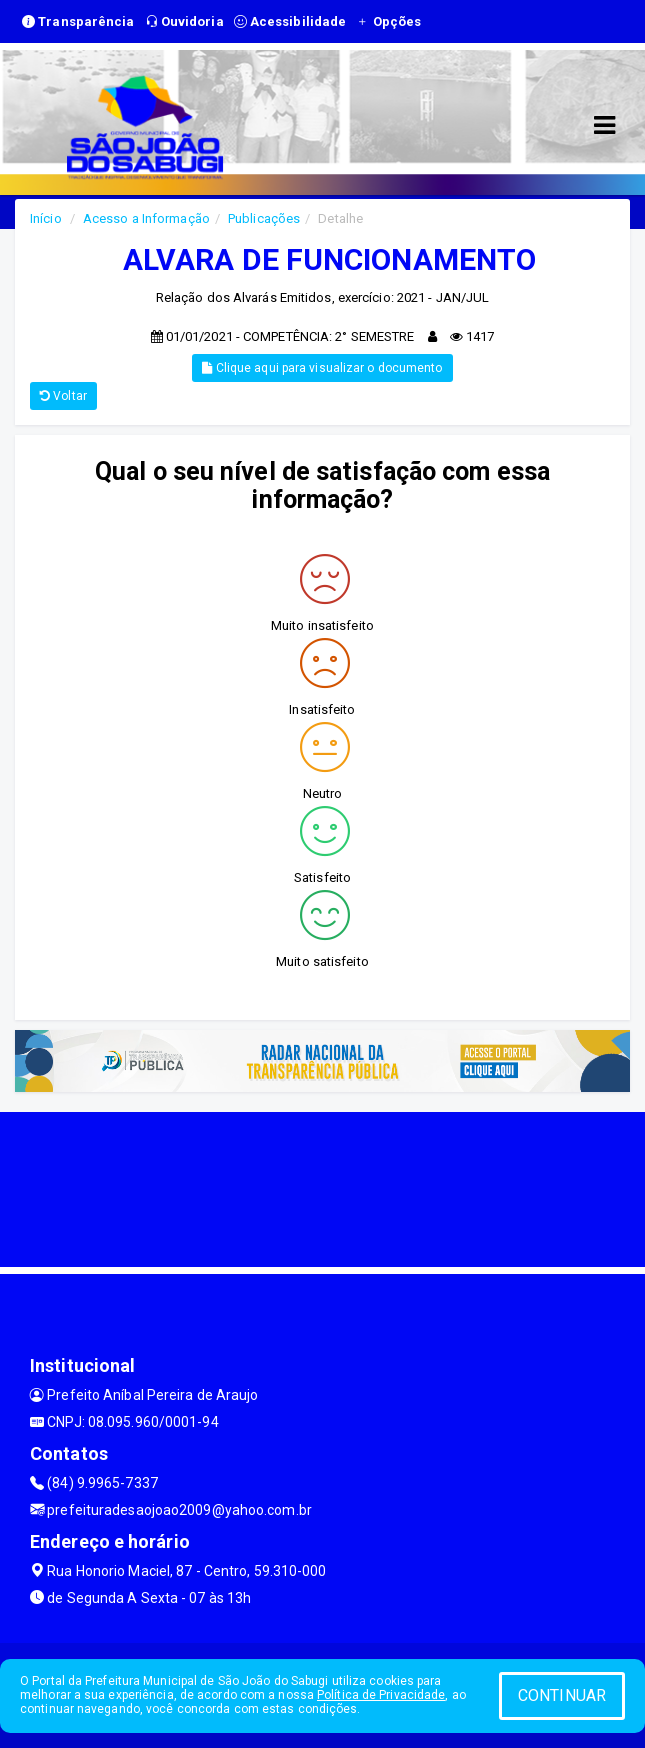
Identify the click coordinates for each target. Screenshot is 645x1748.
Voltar (63, 396)
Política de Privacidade (381, 1695)
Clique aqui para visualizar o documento (322, 368)
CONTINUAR (562, 1695)
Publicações (264, 218)
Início (46, 218)
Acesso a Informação (146, 218)
